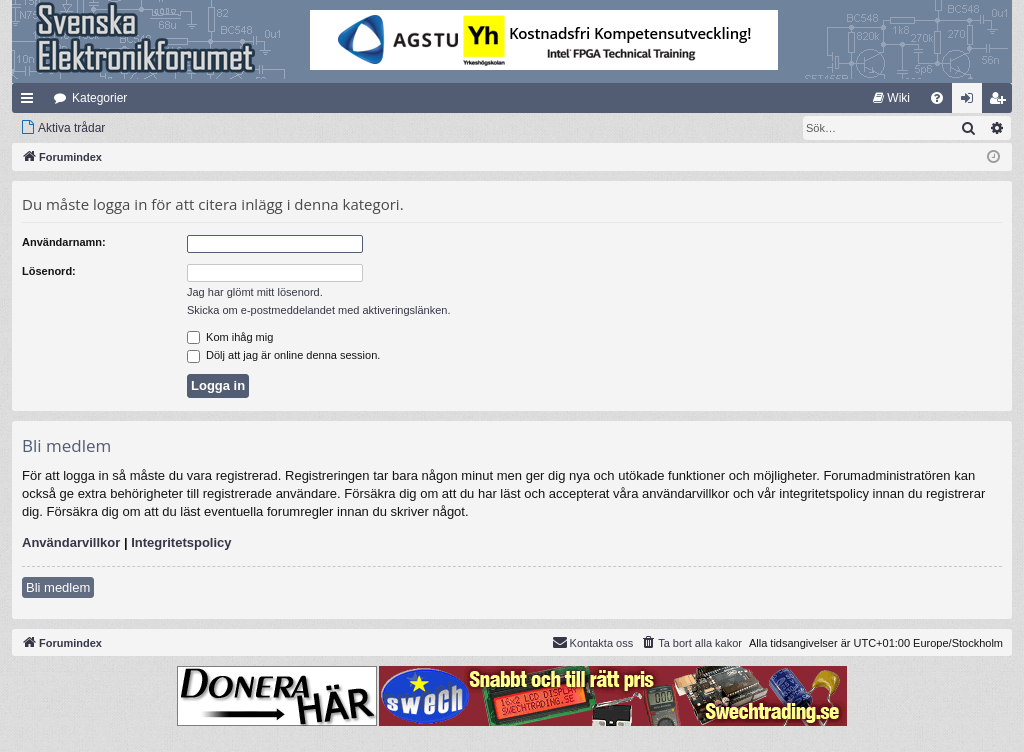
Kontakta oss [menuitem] (593, 642)
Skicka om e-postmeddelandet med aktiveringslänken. (319, 310)
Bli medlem (58, 587)
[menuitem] (891, 98)
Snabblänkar (31, 102)
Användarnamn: (64, 242)
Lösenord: (49, 271)
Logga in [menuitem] (971, 102)
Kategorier (99, 98)
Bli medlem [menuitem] (1001, 102)
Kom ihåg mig (230, 337)
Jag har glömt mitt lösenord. (255, 292)
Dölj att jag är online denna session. (283, 355)
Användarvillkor (71, 542)
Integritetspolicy (181, 542)
